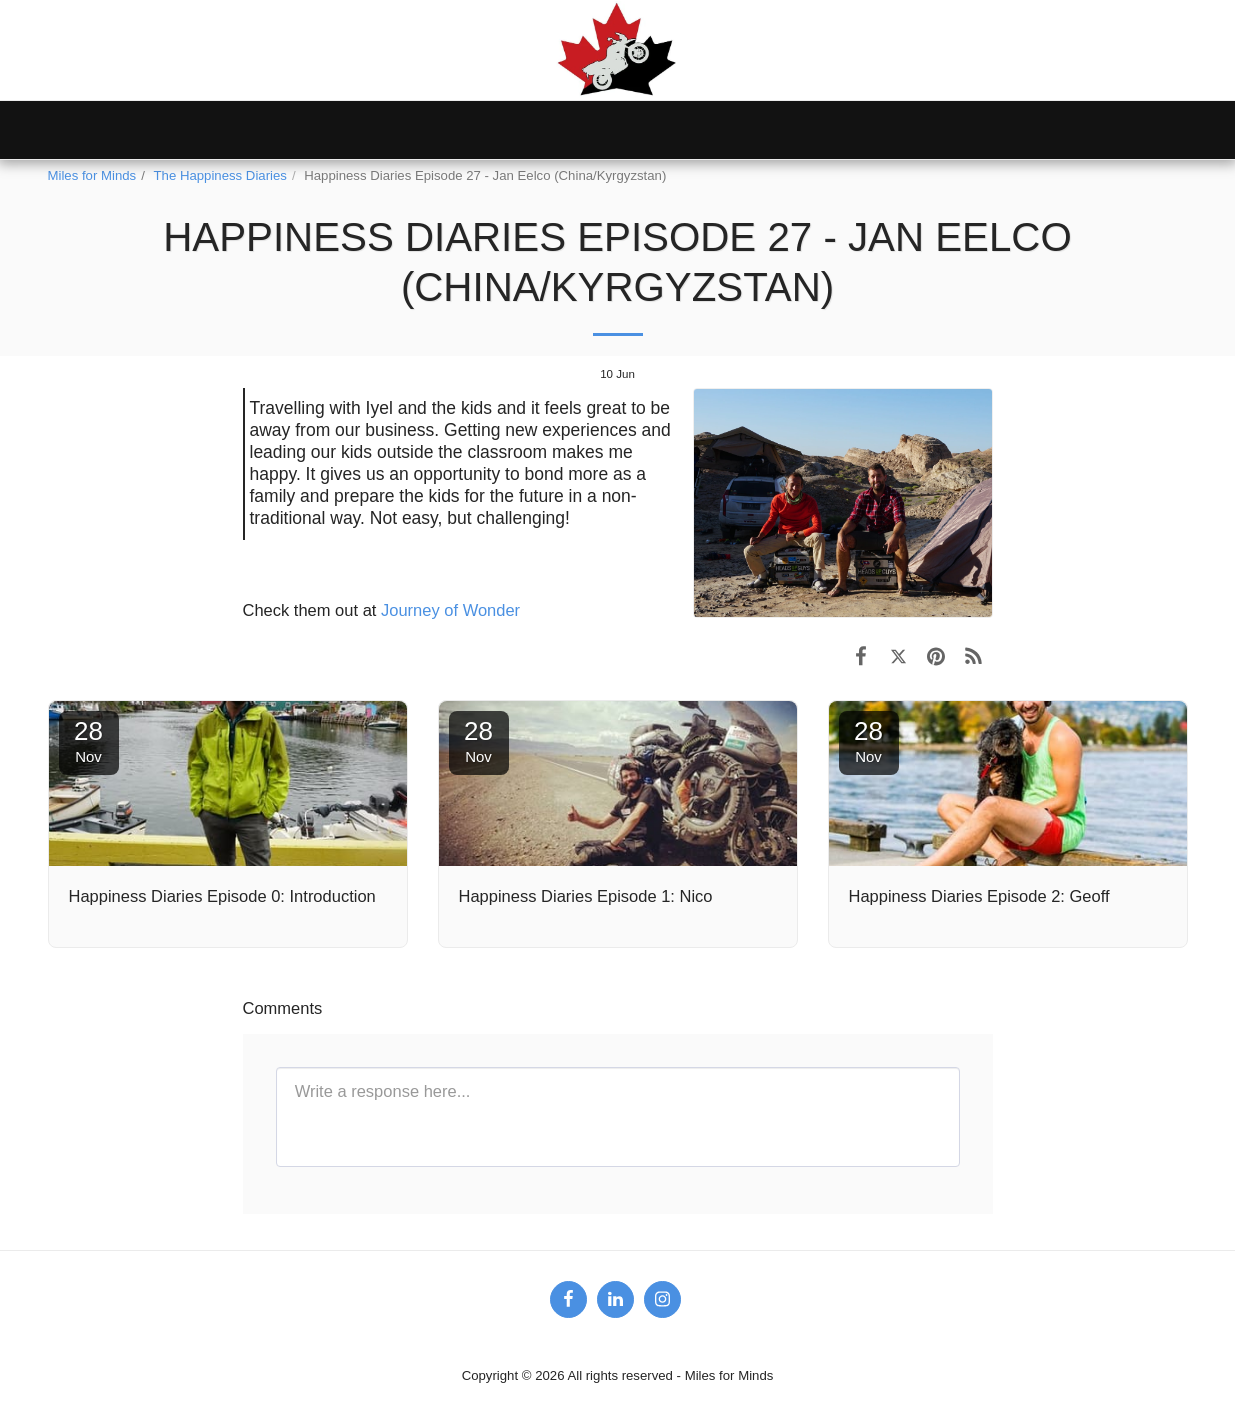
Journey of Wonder (450, 610)
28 (89, 740)
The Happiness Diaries (220, 175)
